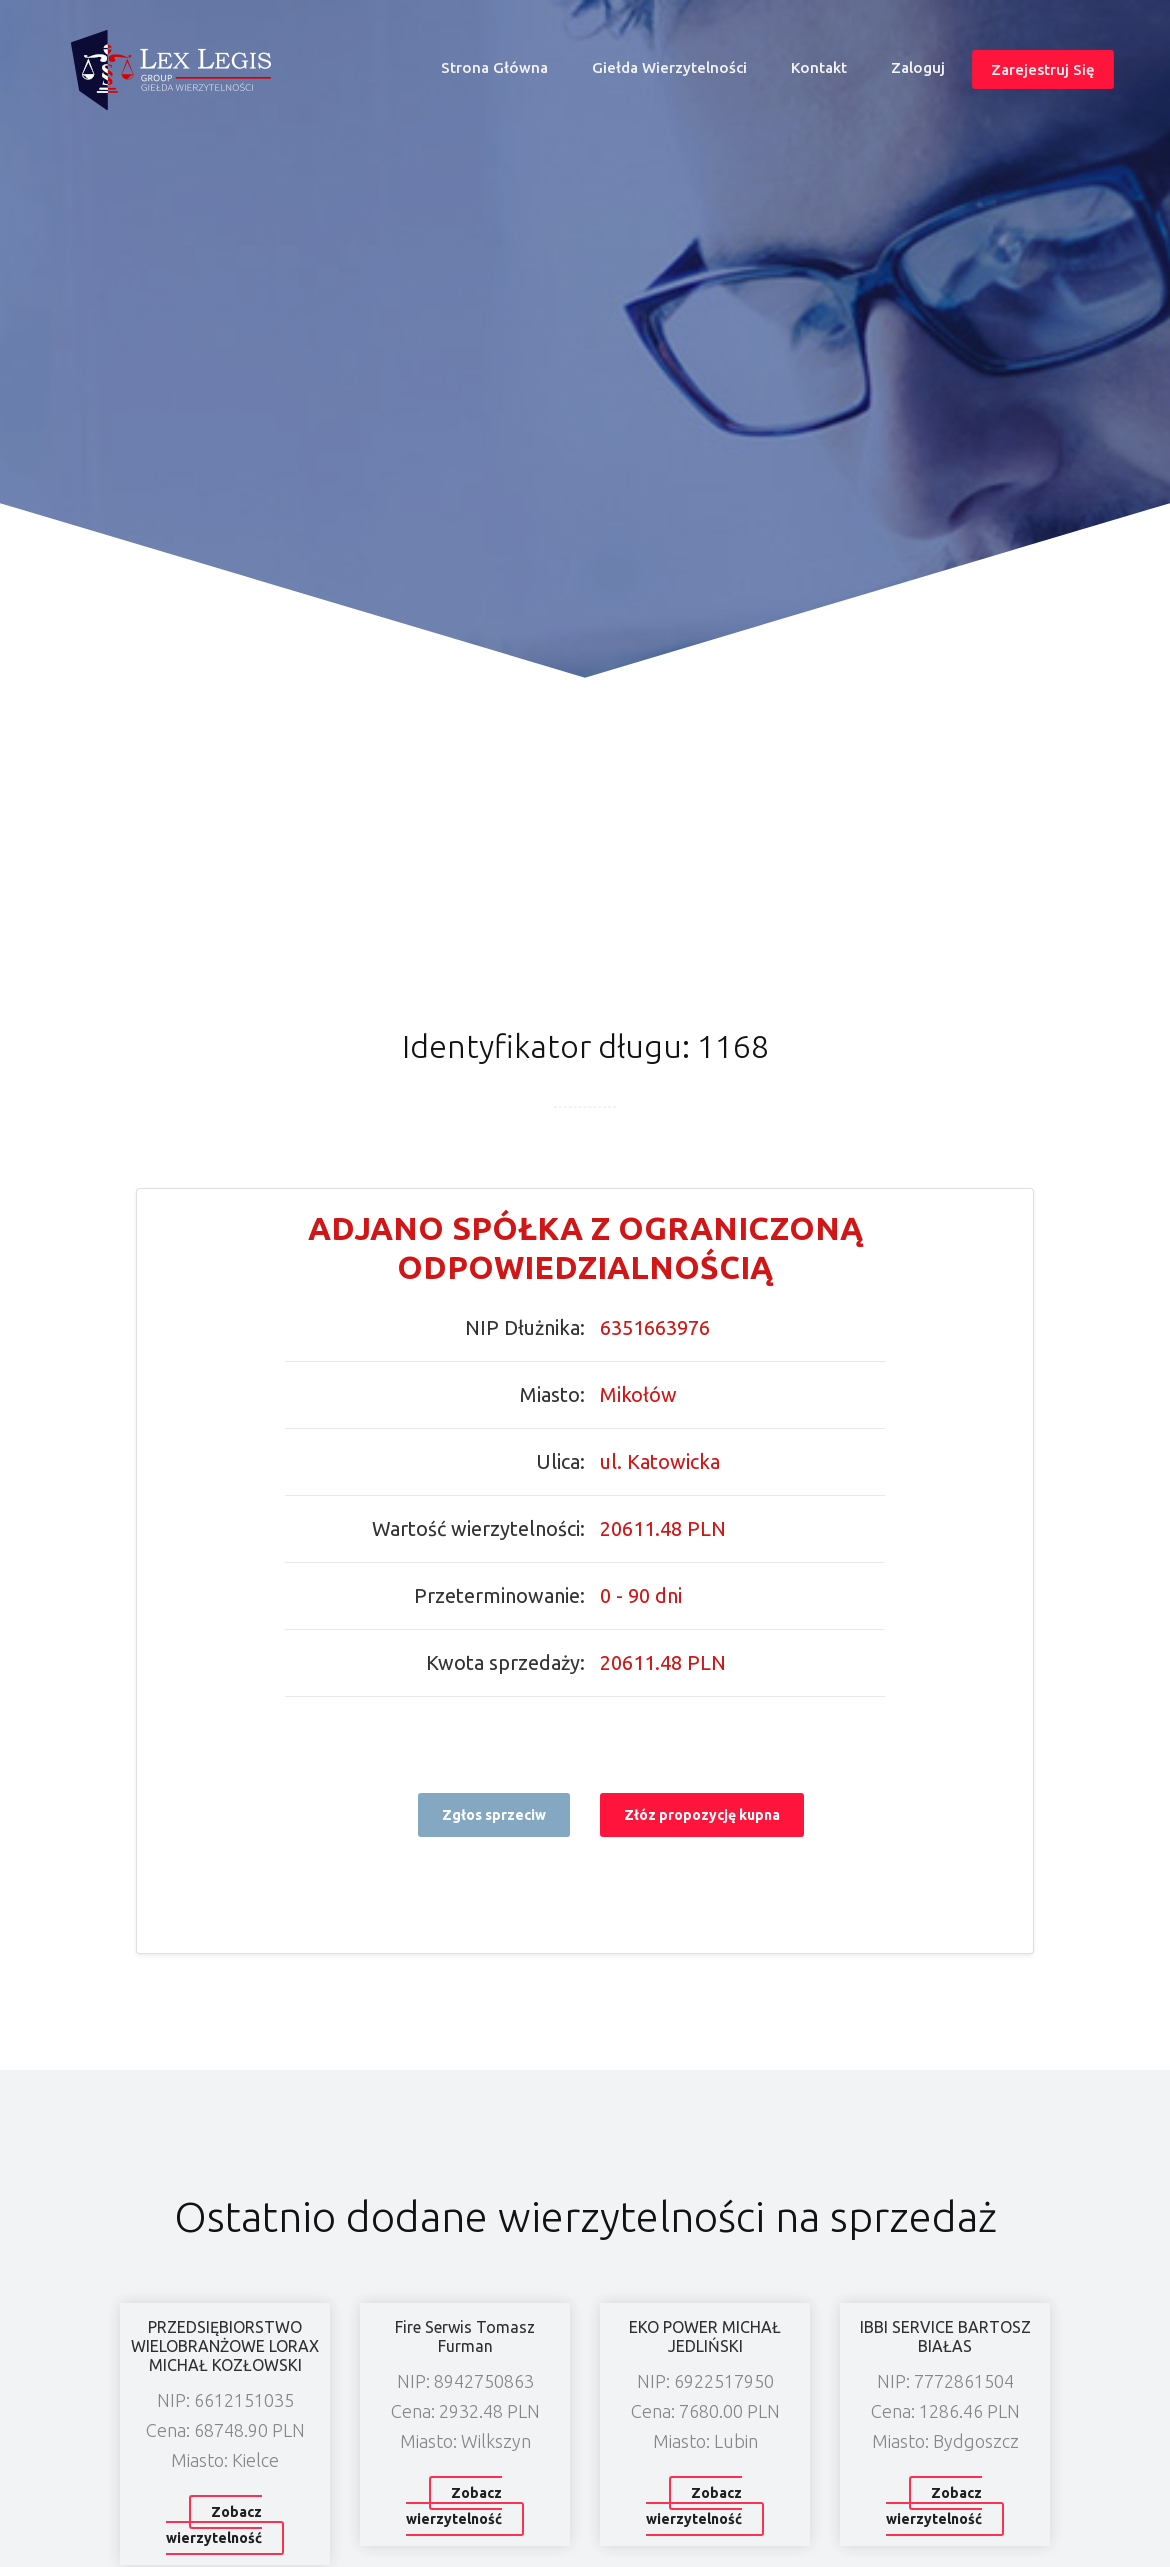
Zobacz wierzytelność (214, 2525)
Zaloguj (918, 67)
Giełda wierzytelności (669, 67)
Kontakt (819, 67)
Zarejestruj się (1043, 69)
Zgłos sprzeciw (494, 1815)
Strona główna (503, 72)
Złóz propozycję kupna (702, 1815)
